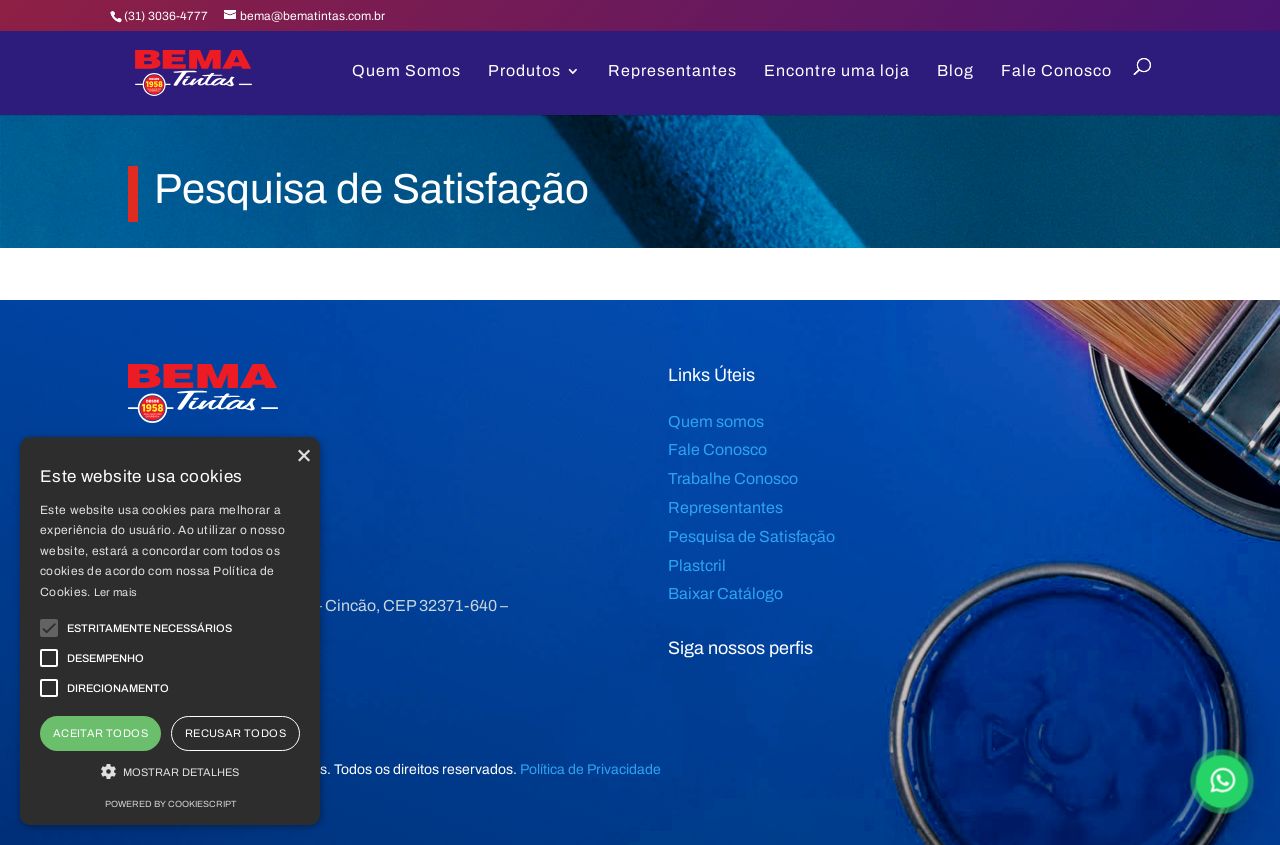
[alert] (170, 631)
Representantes (672, 71)
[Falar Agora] (1221, 782)
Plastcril (697, 565)
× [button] (302, 454)
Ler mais (115, 592)
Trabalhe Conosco (733, 478)
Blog (955, 71)
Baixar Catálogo (725, 593)
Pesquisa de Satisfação (751, 536)
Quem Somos (406, 71)
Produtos (524, 71)
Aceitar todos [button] (100, 733)
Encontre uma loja (837, 71)
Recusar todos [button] (235, 733)
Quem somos (716, 421)
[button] (170, 773)
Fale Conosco (1056, 71)
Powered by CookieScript (170, 804)
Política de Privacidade (590, 769)
